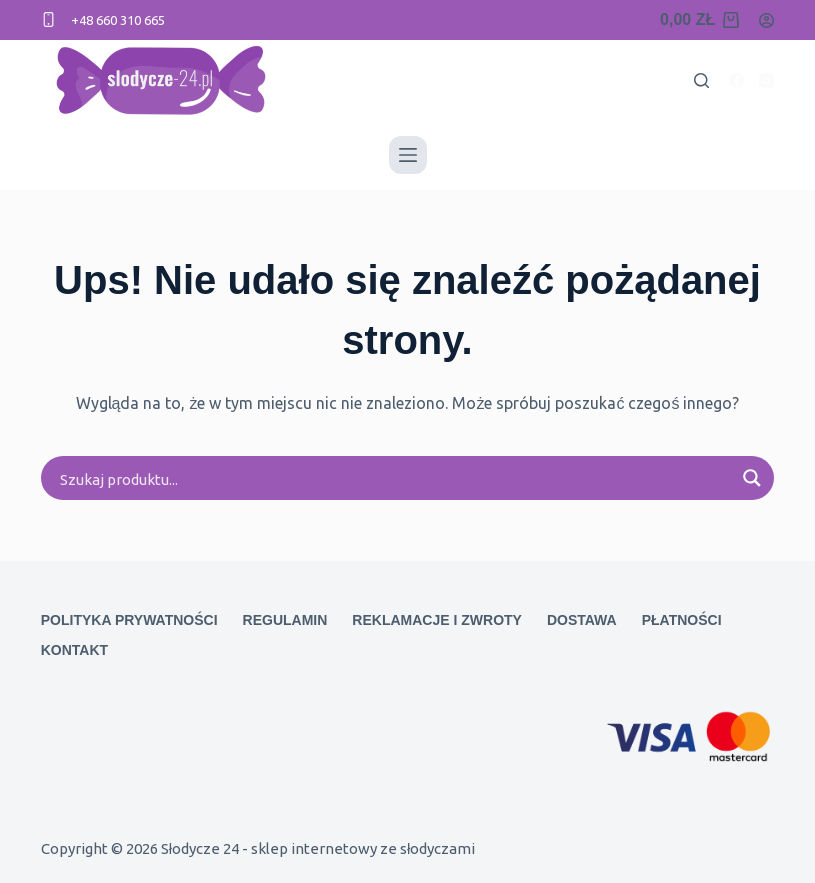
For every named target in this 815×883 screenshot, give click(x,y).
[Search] (701, 80)
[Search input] (395, 478)
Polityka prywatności (129, 620)
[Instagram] (766, 80)
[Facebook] (736, 80)
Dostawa (582, 620)
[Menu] (408, 155)
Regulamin (285, 620)
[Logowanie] (766, 20)
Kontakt (74, 650)
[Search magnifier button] (752, 478)
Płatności (682, 620)
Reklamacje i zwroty (437, 620)
